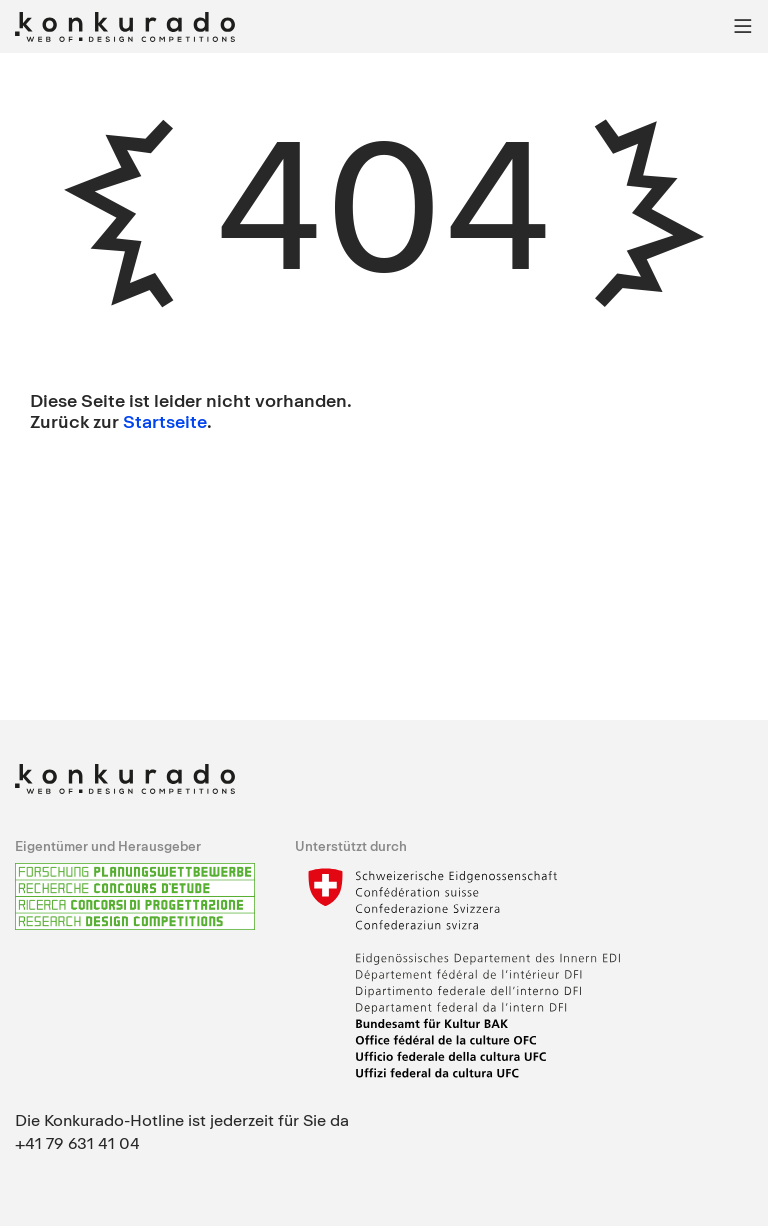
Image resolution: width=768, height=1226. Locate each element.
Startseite (165, 421)
